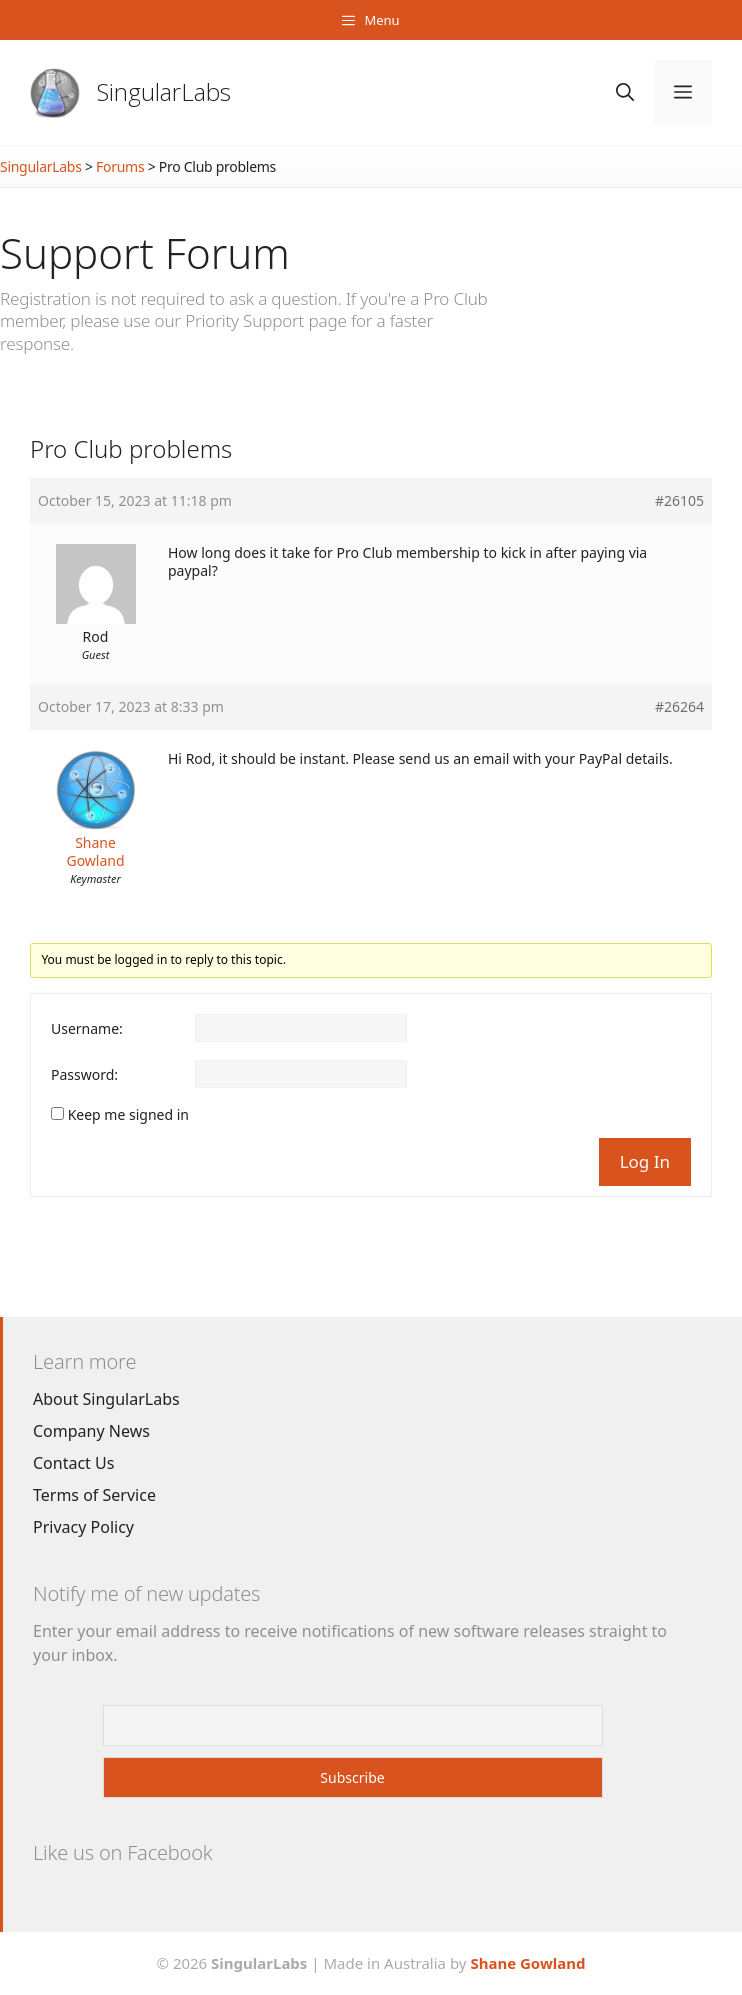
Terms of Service (94, 1495)
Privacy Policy (83, 1527)
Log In (645, 1161)
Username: (87, 1029)
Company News (91, 1431)
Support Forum (145, 252)
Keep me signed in (128, 1115)
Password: (84, 1075)
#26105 (679, 501)
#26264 (679, 707)
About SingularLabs (106, 1399)
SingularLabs (164, 91)
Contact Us (73, 1463)
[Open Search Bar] (625, 92)
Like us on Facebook (122, 1852)
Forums (120, 166)
